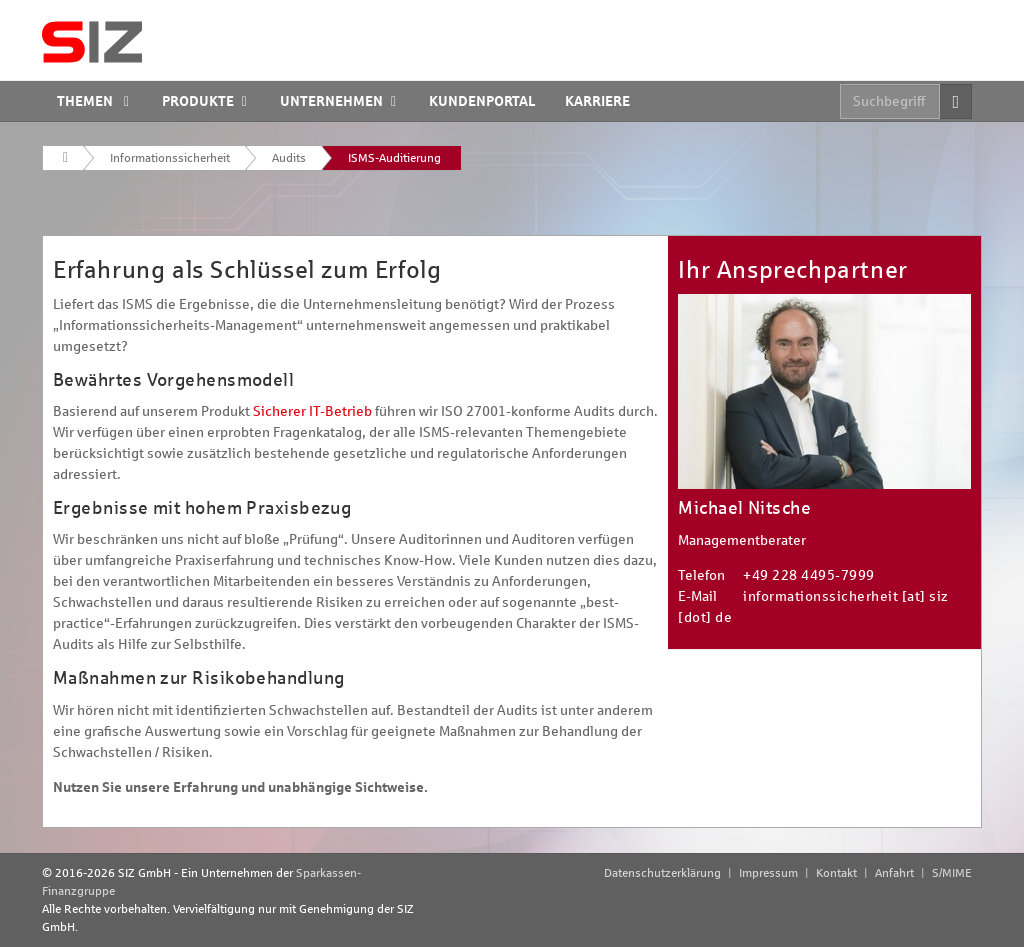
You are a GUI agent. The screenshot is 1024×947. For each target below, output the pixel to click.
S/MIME (952, 873)
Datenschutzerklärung (662, 873)
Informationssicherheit (170, 158)
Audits (289, 158)
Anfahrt (894, 873)
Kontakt (836, 873)
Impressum (768, 873)
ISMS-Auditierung (394, 158)
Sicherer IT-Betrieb (312, 411)
